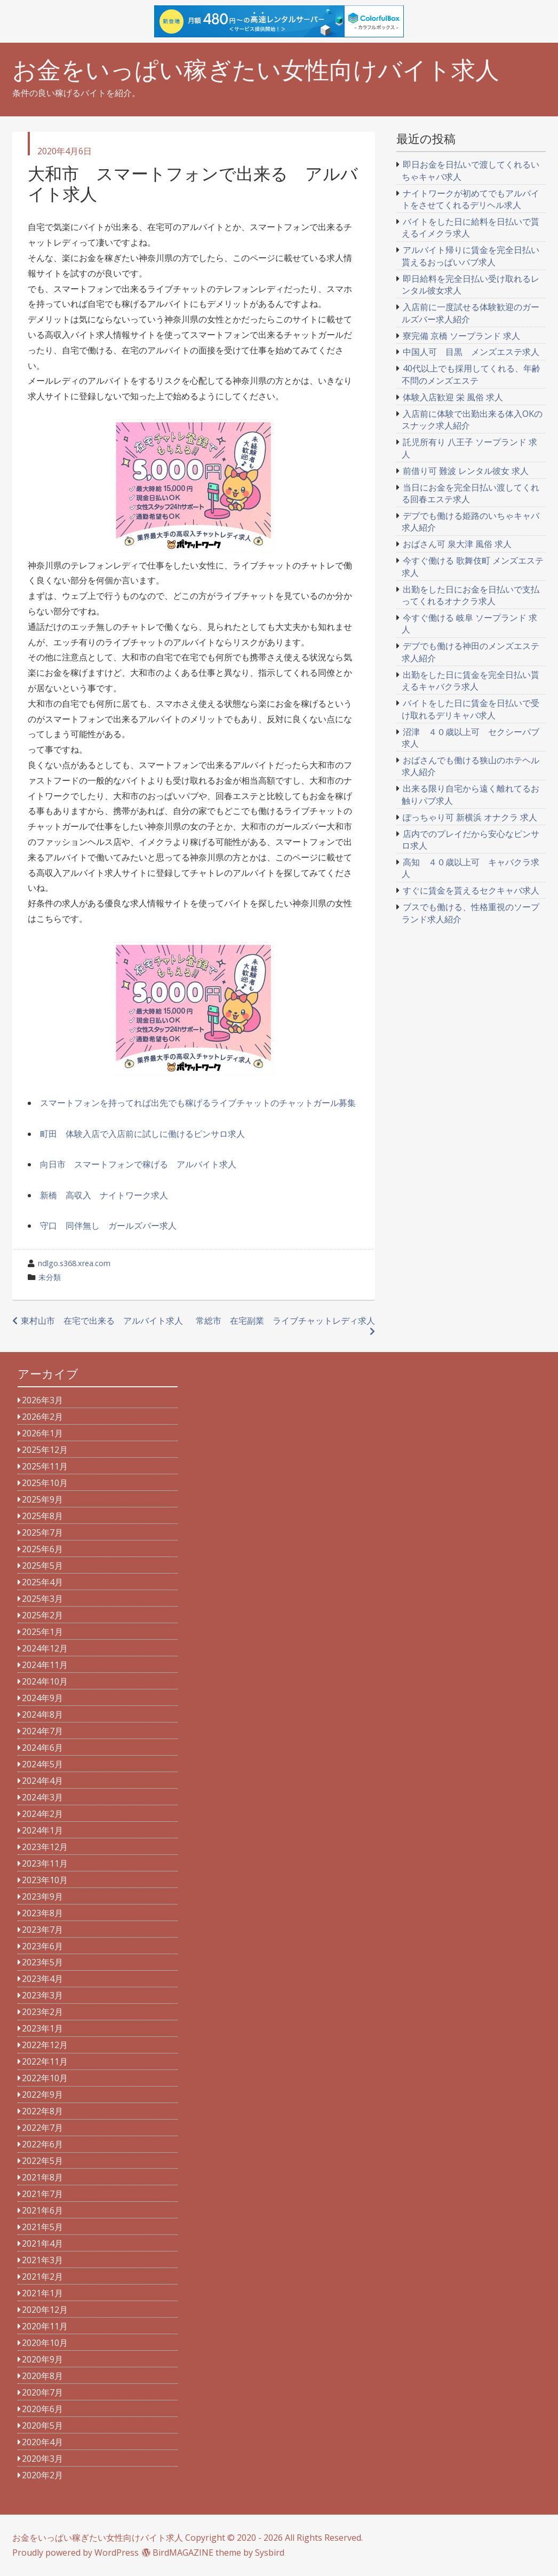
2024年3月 (42, 1797)
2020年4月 (42, 2442)
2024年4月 (42, 1781)
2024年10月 (45, 1681)
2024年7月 (42, 1731)
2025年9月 (42, 1499)
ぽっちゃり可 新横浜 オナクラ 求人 (470, 817)
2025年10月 (45, 1483)
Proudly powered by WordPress (75, 2552)
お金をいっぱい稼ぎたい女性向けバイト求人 (255, 70)
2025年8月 (42, 1516)
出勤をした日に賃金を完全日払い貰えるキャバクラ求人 (471, 680)
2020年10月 (45, 2343)
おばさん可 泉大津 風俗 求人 (457, 544)
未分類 (49, 1277)
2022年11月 (45, 2061)
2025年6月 (42, 1549)
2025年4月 (42, 1582)
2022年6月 (42, 2144)
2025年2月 (42, 1615)
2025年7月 (42, 1532)
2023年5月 (42, 1962)
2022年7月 (42, 2128)
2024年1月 (42, 1830)
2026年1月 (42, 1433)
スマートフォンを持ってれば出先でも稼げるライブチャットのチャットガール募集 (198, 1103)
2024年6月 (42, 1747)
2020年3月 (42, 2458)
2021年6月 (42, 2210)
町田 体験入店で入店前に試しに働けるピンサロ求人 (142, 1134)
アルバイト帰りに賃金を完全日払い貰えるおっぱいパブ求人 (471, 255)
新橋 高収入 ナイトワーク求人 (104, 1195)
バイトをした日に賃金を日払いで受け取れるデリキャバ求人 (471, 709)
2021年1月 (42, 2293)
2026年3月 (42, 1400)
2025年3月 (42, 1599)
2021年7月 (42, 2194)
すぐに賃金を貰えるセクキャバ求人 (471, 890)
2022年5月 (42, 2161)
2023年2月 (42, 2012)
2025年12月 (45, 1450)
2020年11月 (45, 2326)
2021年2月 (42, 2276)
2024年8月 (42, 1714)
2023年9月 (42, 1896)
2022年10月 (45, 2078)
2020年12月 (45, 2310)
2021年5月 (42, 2227)
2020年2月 (42, 2475)
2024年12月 (45, 1648)
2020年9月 (42, 2359)
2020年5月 (42, 2425)
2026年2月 (42, 1417)
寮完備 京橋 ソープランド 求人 (461, 336)
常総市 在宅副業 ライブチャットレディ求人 (285, 1320)
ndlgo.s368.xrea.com (74, 1263)
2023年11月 (45, 1863)
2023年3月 (42, 1995)
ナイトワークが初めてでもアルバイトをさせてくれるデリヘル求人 (471, 199)
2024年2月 (42, 1814)
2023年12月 (45, 1847)
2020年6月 (42, 2409)
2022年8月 (42, 2111)
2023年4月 (42, 1979)
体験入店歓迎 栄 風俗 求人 (453, 397)
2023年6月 (42, 1946)
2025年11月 (45, 1466)
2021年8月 (42, 2177)
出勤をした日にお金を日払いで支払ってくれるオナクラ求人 (471, 595)
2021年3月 (42, 2260)
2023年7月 (42, 1929)
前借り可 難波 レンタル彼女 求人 (466, 471)
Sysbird (269, 2552)
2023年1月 (42, 2028)
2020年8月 (42, 2376)
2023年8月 (42, 1913)
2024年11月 (45, 1665)
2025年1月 (42, 1632)
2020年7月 (42, 2392)
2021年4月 (42, 2243)
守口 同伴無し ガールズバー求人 (108, 1225)
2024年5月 (42, 1764)
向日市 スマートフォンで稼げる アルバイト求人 (138, 1164)
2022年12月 (45, 2045)
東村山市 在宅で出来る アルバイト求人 (102, 1320)
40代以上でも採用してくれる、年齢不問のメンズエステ (471, 374)
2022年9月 (42, 2094)
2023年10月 (45, 1880)
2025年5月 (42, 1565)
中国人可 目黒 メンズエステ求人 (471, 352)
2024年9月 (42, 1698)
